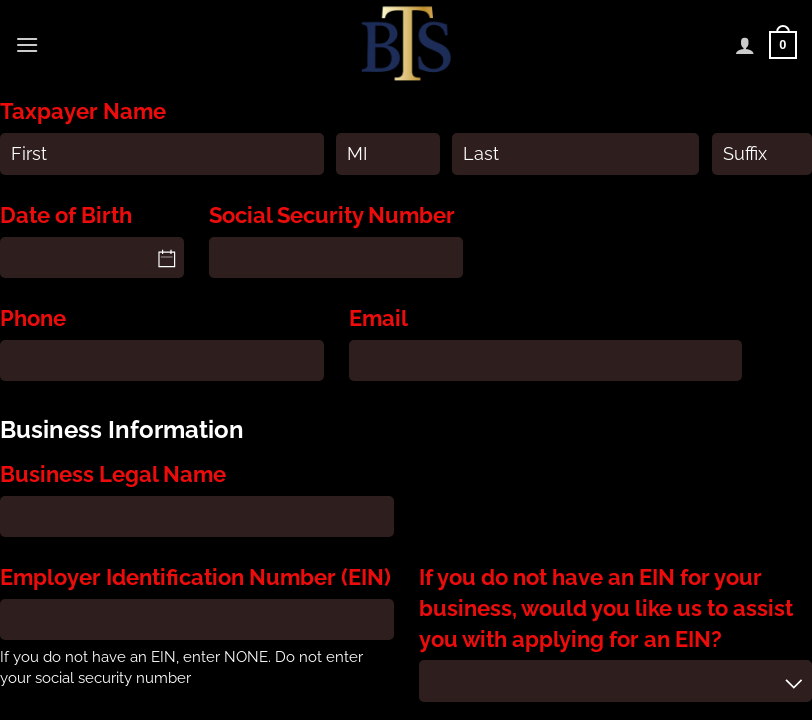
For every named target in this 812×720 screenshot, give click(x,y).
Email (378, 318)
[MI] (387, 153)
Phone (33, 318)
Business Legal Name (113, 474)
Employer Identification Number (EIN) (195, 577)
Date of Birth (66, 215)
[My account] (745, 45)
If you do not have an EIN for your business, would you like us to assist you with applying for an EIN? (606, 607)
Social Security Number (332, 215)
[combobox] (616, 680)
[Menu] (27, 44)
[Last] (575, 153)
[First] (162, 153)
